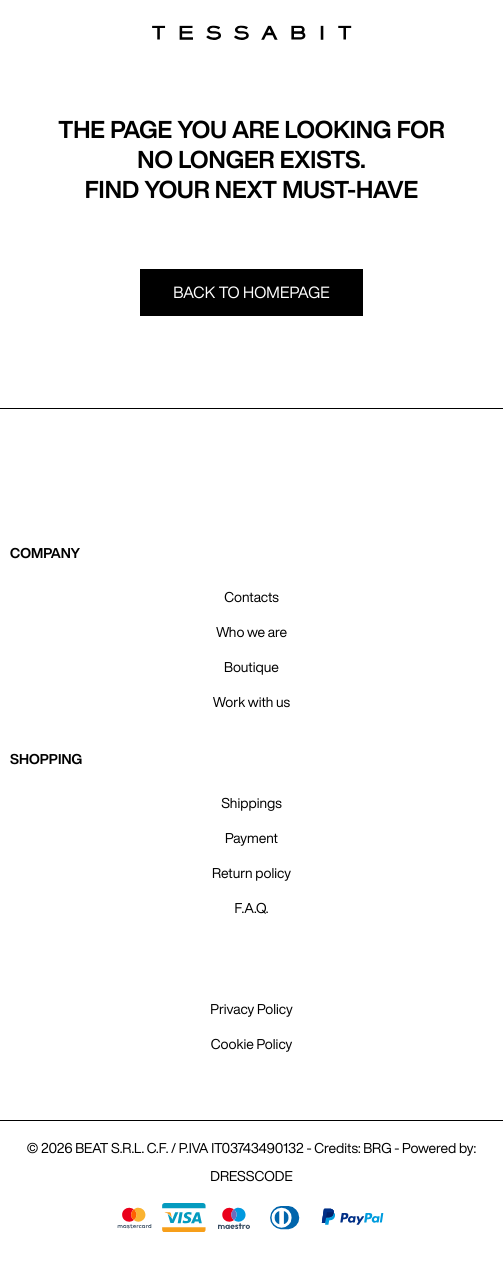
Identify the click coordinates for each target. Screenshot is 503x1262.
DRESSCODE (251, 1176)
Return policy (251, 873)
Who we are (251, 632)
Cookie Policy (252, 1044)
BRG (377, 1148)
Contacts (251, 597)
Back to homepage (251, 292)
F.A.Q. (252, 908)
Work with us (251, 702)
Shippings (251, 803)
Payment (251, 838)
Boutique (251, 667)
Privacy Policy (251, 1009)
